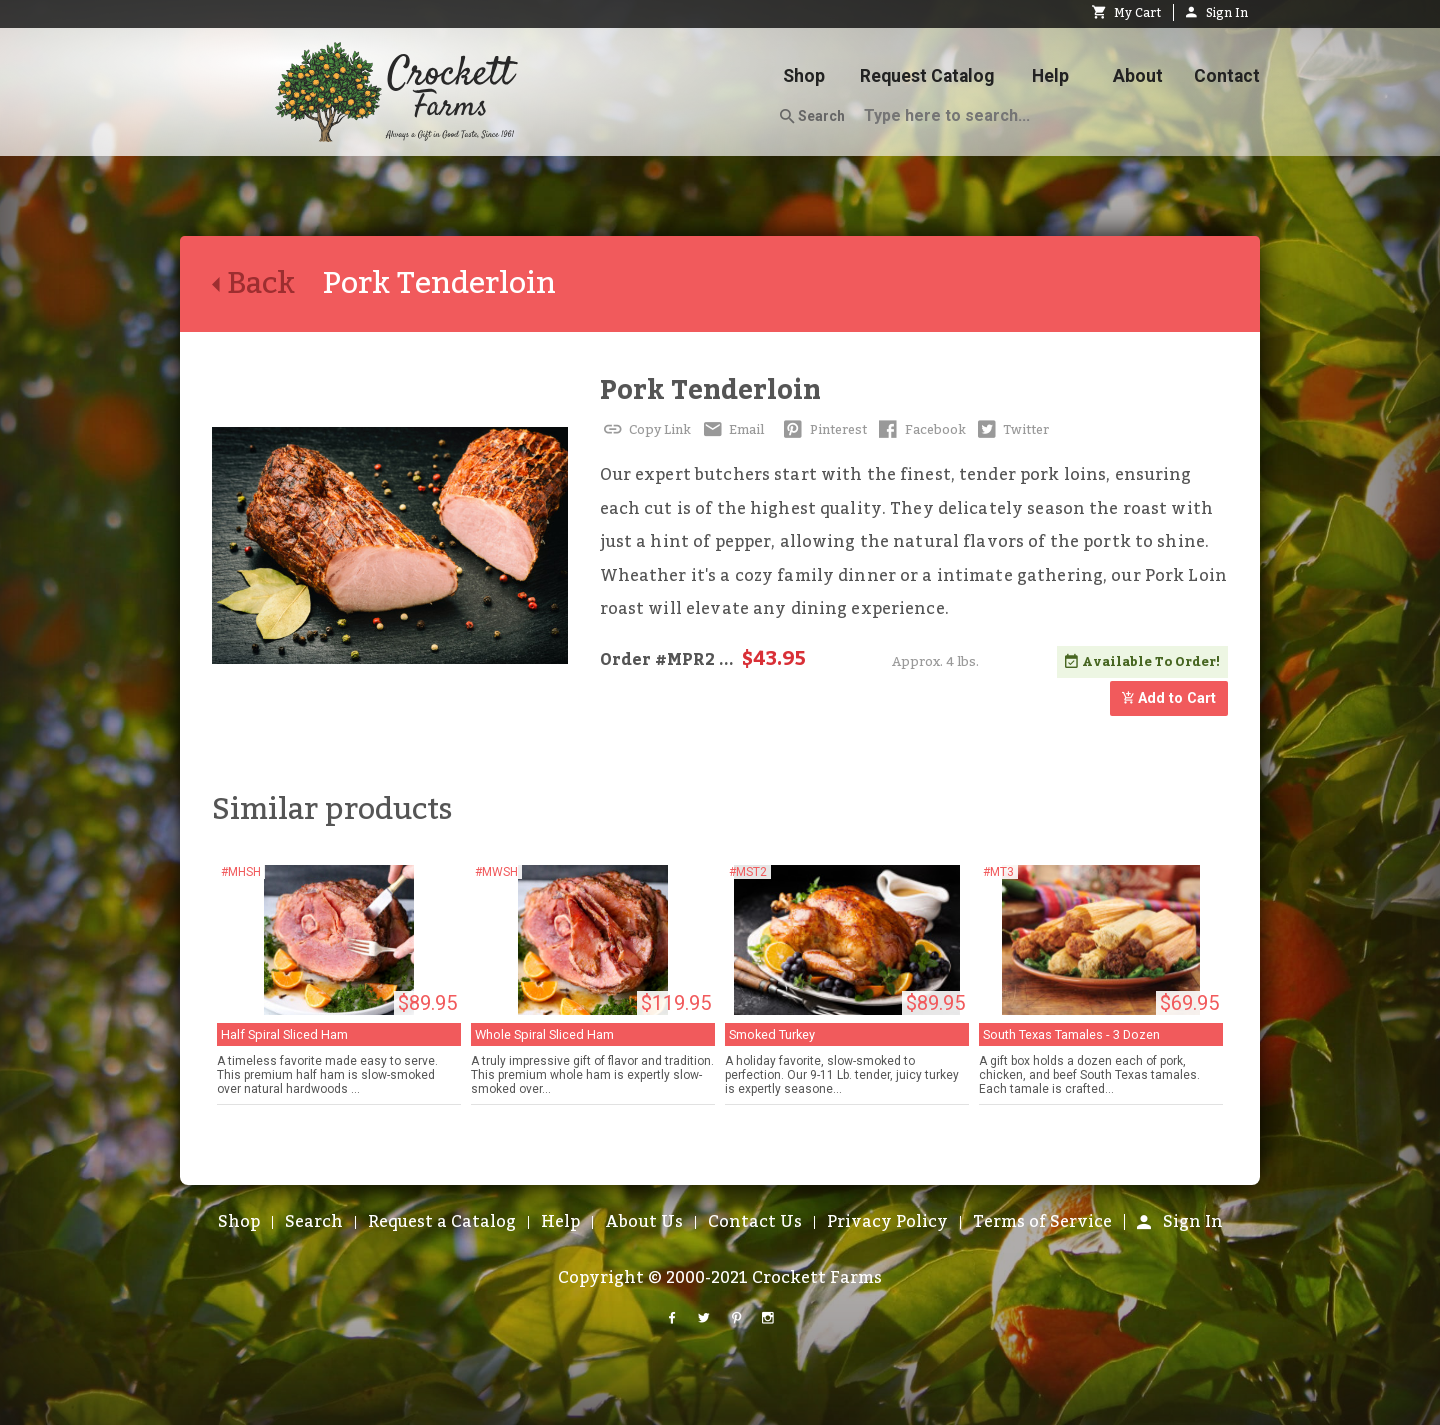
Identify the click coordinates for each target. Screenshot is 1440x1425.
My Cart (1126, 13)
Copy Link (646, 430)
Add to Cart (1169, 698)
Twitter (1012, 430)
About (1138, 76)
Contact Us (755, 1222)
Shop (804, 76)
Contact (1227, 76)
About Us (644, 1222)
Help (1050, 76)
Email (731, 430)
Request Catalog (927, 76)
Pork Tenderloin (710, 390)
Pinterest (823, 430)
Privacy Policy (887, 1222)
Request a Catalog (442, 1222)
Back (267, 284)
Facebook (920, 430)
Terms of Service (1042, 1222)
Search (812, 117)
